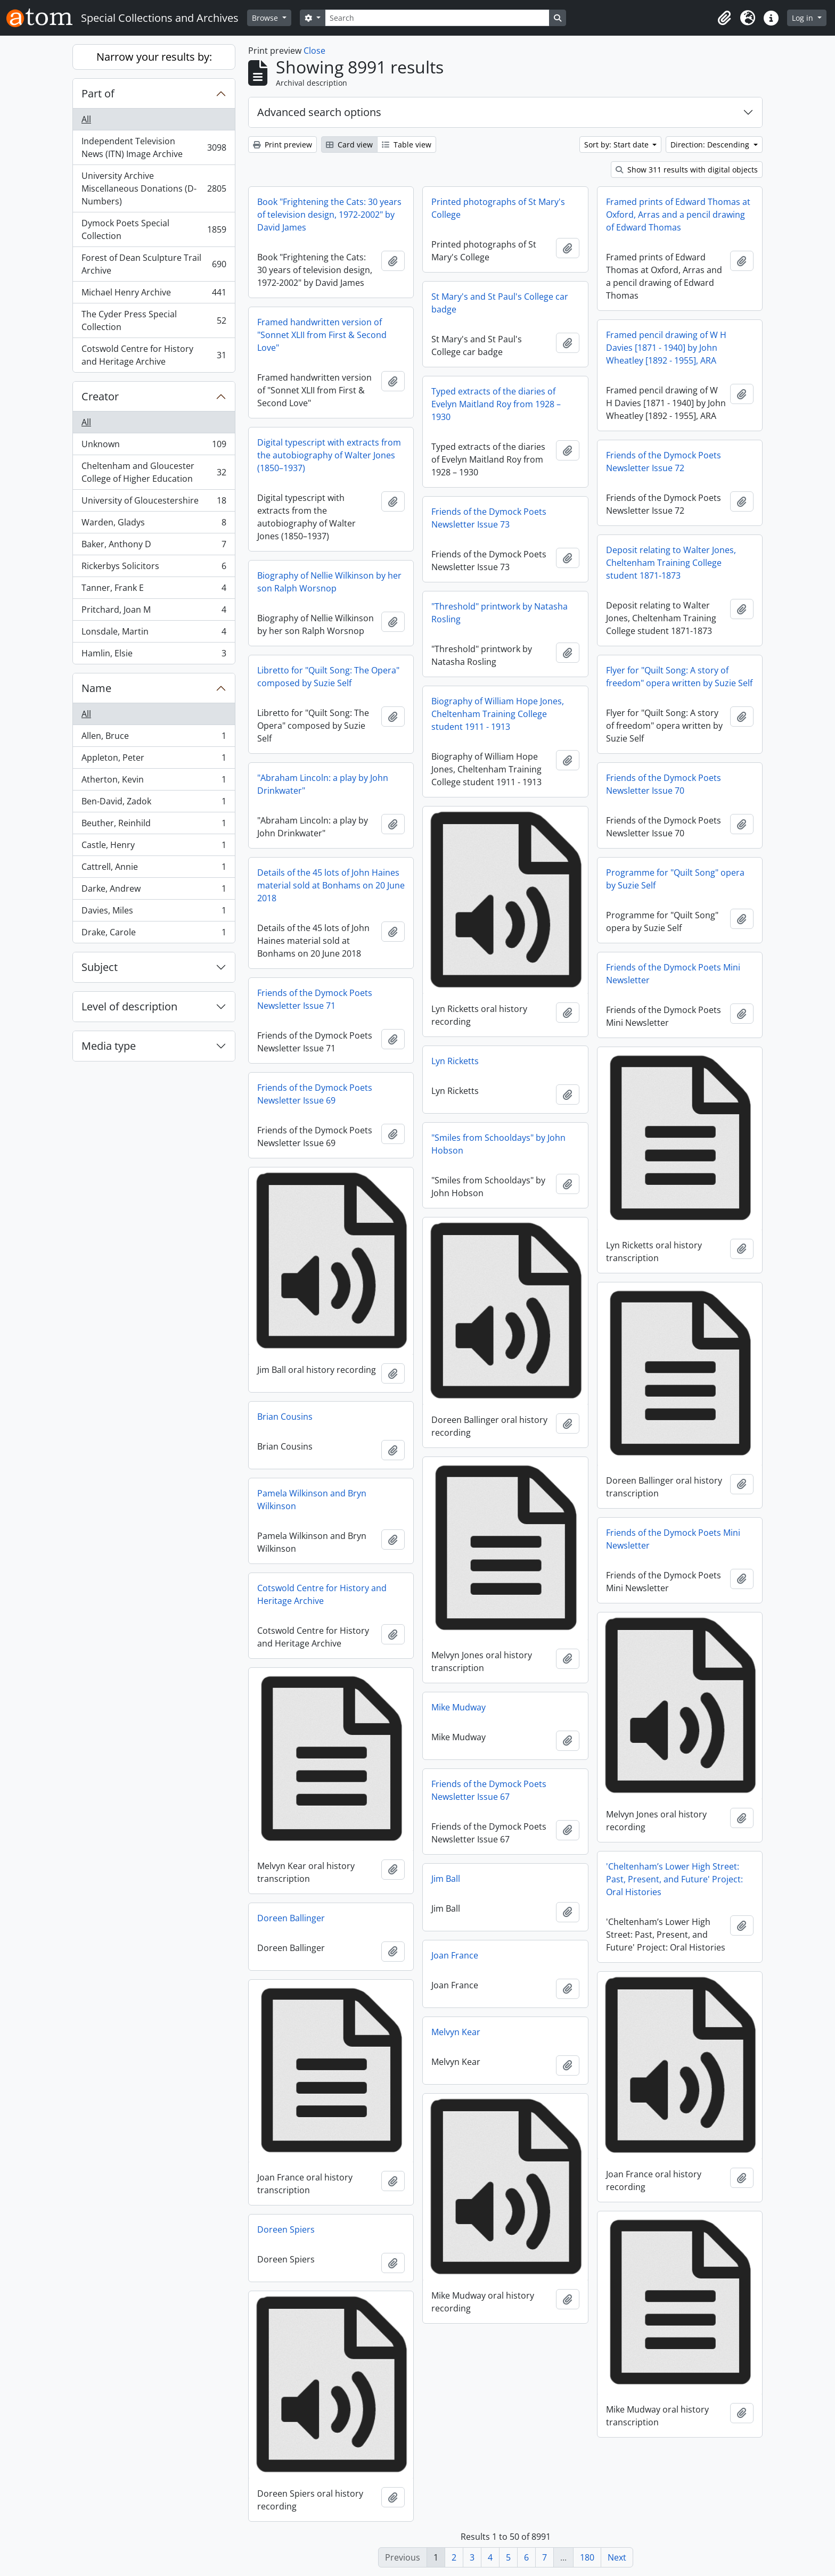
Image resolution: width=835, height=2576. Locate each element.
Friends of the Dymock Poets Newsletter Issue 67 (488, 1790)
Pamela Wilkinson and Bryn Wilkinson (311, 1499)
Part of (97, 93)
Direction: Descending (710, 144)
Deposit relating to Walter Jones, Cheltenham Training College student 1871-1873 (671, 562)
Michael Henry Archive (153, 294)
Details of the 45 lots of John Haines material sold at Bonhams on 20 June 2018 (331, 885)
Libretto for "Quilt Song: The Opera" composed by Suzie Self (328, 676)
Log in (803, 18)
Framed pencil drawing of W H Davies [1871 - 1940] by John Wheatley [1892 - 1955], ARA (666, 347)
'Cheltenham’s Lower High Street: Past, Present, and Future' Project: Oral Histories (674, 1879)
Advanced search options (319, 112)
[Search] (437, 18)
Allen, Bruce (153, 738)
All (86, 119)
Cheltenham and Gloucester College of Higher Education (153, 472)
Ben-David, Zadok (153, 803)
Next (617, 2557)
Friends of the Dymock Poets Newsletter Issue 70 (663, 784)
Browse (266, 18)
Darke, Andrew (153, 891)
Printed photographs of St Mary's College (498, 208)
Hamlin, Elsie (153, 655)
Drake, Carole (153, 934)
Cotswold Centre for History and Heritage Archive (153, 355)
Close (314, 50)
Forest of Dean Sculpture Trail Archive (153, 264)
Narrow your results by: (154, 57)
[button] (724, 18)
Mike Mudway (458, 1707)
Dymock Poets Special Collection (153, 229)
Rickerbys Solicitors (153, 568)
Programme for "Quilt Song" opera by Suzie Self (675, 879)
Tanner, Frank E (153, 590)
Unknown (153, 446)
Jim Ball (445, 1878)
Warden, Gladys (153, 524)
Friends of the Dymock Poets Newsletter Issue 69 (314, 1094)
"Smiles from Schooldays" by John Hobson (498, 1144)
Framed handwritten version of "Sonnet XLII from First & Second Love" (322, 334)
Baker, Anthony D (153, 546)
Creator (100, 396)
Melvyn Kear (455, 2032)
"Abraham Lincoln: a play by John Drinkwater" (322, 784)
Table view (406, 144)
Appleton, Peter (153, 760)
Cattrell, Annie (153, 869)
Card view (349, 144)
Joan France (454, 1955)
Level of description (129, 1006)
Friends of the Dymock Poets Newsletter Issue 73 (488, 518)
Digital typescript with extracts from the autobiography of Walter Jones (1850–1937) (329, 455)
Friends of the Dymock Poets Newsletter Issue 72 (663, 461)
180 (587, 2557)
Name (96, 688)
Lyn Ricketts (455, 1061)
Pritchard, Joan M (153, 612)
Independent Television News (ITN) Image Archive (153, 147)
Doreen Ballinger (291, 1918)
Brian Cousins (285, 1416)
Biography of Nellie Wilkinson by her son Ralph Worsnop (329, 582)
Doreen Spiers (286, 2229)
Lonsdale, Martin (153, 634)
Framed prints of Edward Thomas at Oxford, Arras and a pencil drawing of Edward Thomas (678, 214)
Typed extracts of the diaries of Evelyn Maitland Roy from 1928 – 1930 (496, 404)
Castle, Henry (153, 847)
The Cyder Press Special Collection (153, 320)
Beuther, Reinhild (153, 825)
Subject (99, 967)
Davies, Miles (153, 912)
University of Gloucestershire (153, 503)
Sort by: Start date (617, 144)
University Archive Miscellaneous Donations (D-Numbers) (153, 188)
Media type (108, 1046)
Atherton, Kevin (153, 782)
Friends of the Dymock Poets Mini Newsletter (673, 973)
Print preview (282, 144)
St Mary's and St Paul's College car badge (499, 303)
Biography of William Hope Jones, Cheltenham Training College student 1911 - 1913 (497, 714)
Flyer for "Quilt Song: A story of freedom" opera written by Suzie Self (679, 676)
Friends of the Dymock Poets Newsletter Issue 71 (314, 999)
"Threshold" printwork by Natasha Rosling (499, 612)
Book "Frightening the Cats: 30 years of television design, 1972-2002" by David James (329, 214)
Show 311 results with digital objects (687, 169)
